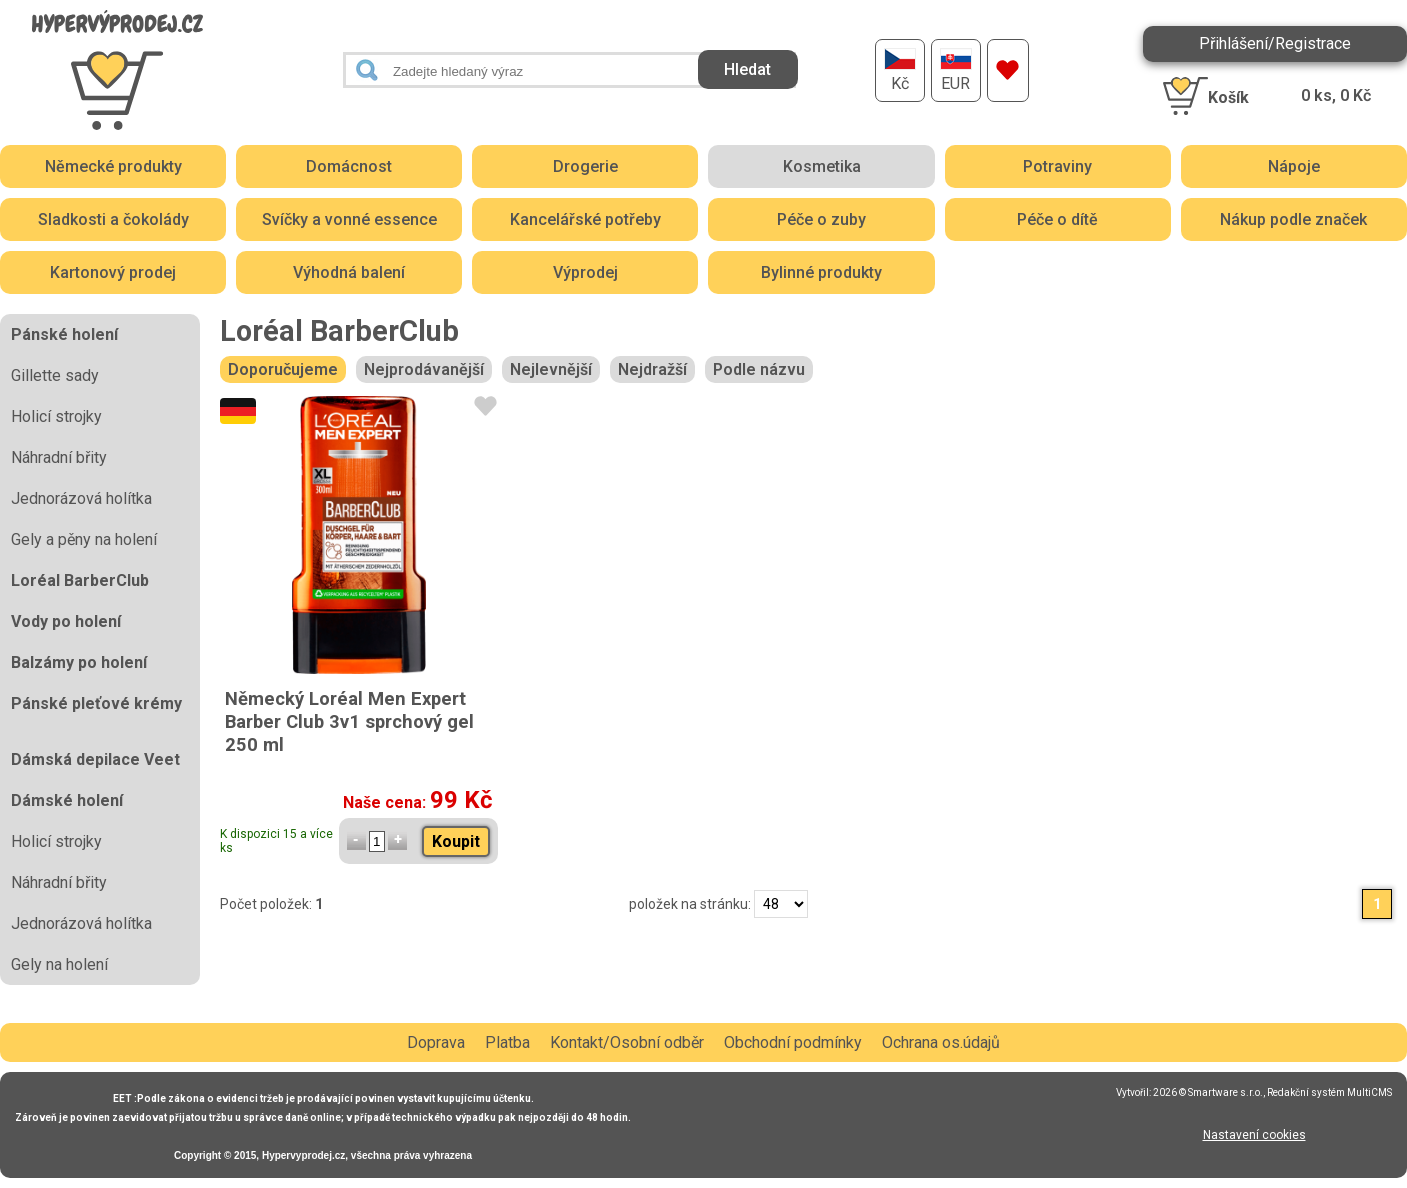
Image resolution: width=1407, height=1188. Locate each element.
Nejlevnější (551, 369)
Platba (507, 1042)
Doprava (436, 1042)
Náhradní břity (59, 457)
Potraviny (1057, 166)
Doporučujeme (283, 369)
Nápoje (1294, 166)
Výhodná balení (349, 272)
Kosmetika (822, 166)
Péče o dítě (1057, 219)
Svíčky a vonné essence (349, 219)
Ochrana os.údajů (941, 1042)
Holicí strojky (56, 416)
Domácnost (349, 166)
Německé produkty (113, 166)
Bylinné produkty (821, 272)
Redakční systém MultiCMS (1329, 1092)
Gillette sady (55, 375)
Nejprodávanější (424, 369)
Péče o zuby (821, 219)
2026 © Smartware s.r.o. (1208, 1092)
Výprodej (585, 272)
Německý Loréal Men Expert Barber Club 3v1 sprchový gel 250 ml (349, 721)
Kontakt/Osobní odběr (627, 1042)
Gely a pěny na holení (84, 539)
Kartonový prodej (113, 272)
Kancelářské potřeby (585, 219)
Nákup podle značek (1293, 219)
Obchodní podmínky (793, 1042)
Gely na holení (59, 964)
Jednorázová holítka (81, 498)
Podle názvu (759, 369)
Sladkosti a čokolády (113, 219)
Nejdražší (652, 369)
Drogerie (585, 166)
